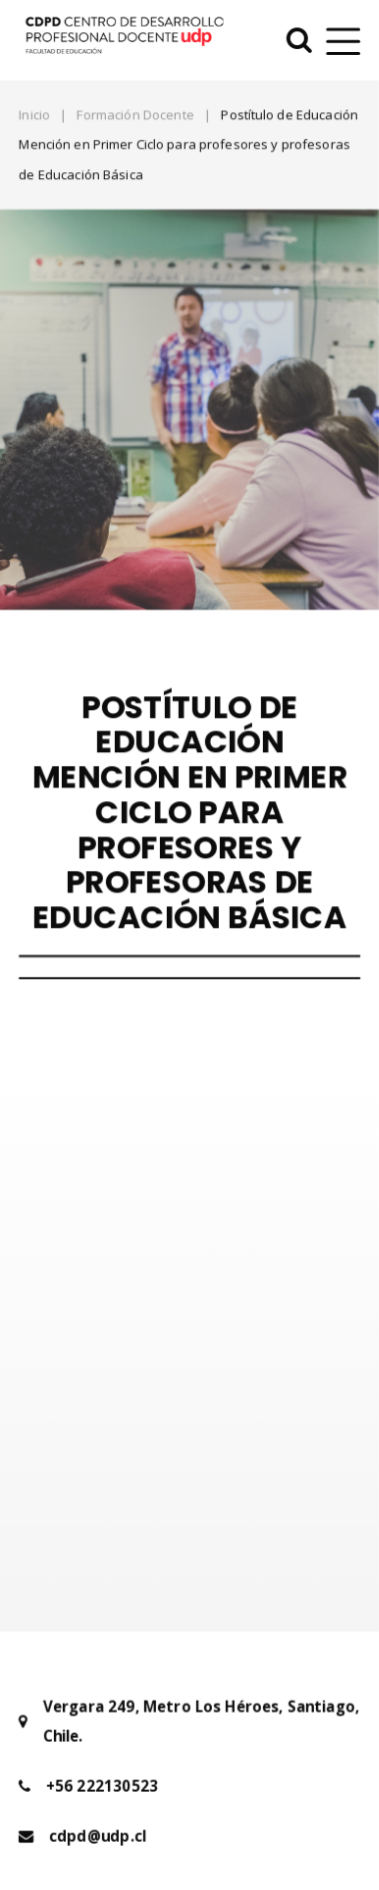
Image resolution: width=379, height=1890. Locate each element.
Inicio (33, 113)
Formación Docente (135, 113)
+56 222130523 (102, 1757)
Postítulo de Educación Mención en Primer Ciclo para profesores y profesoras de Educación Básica (188, 143)
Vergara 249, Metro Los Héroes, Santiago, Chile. (201, 1692)
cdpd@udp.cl (97, 1807)
